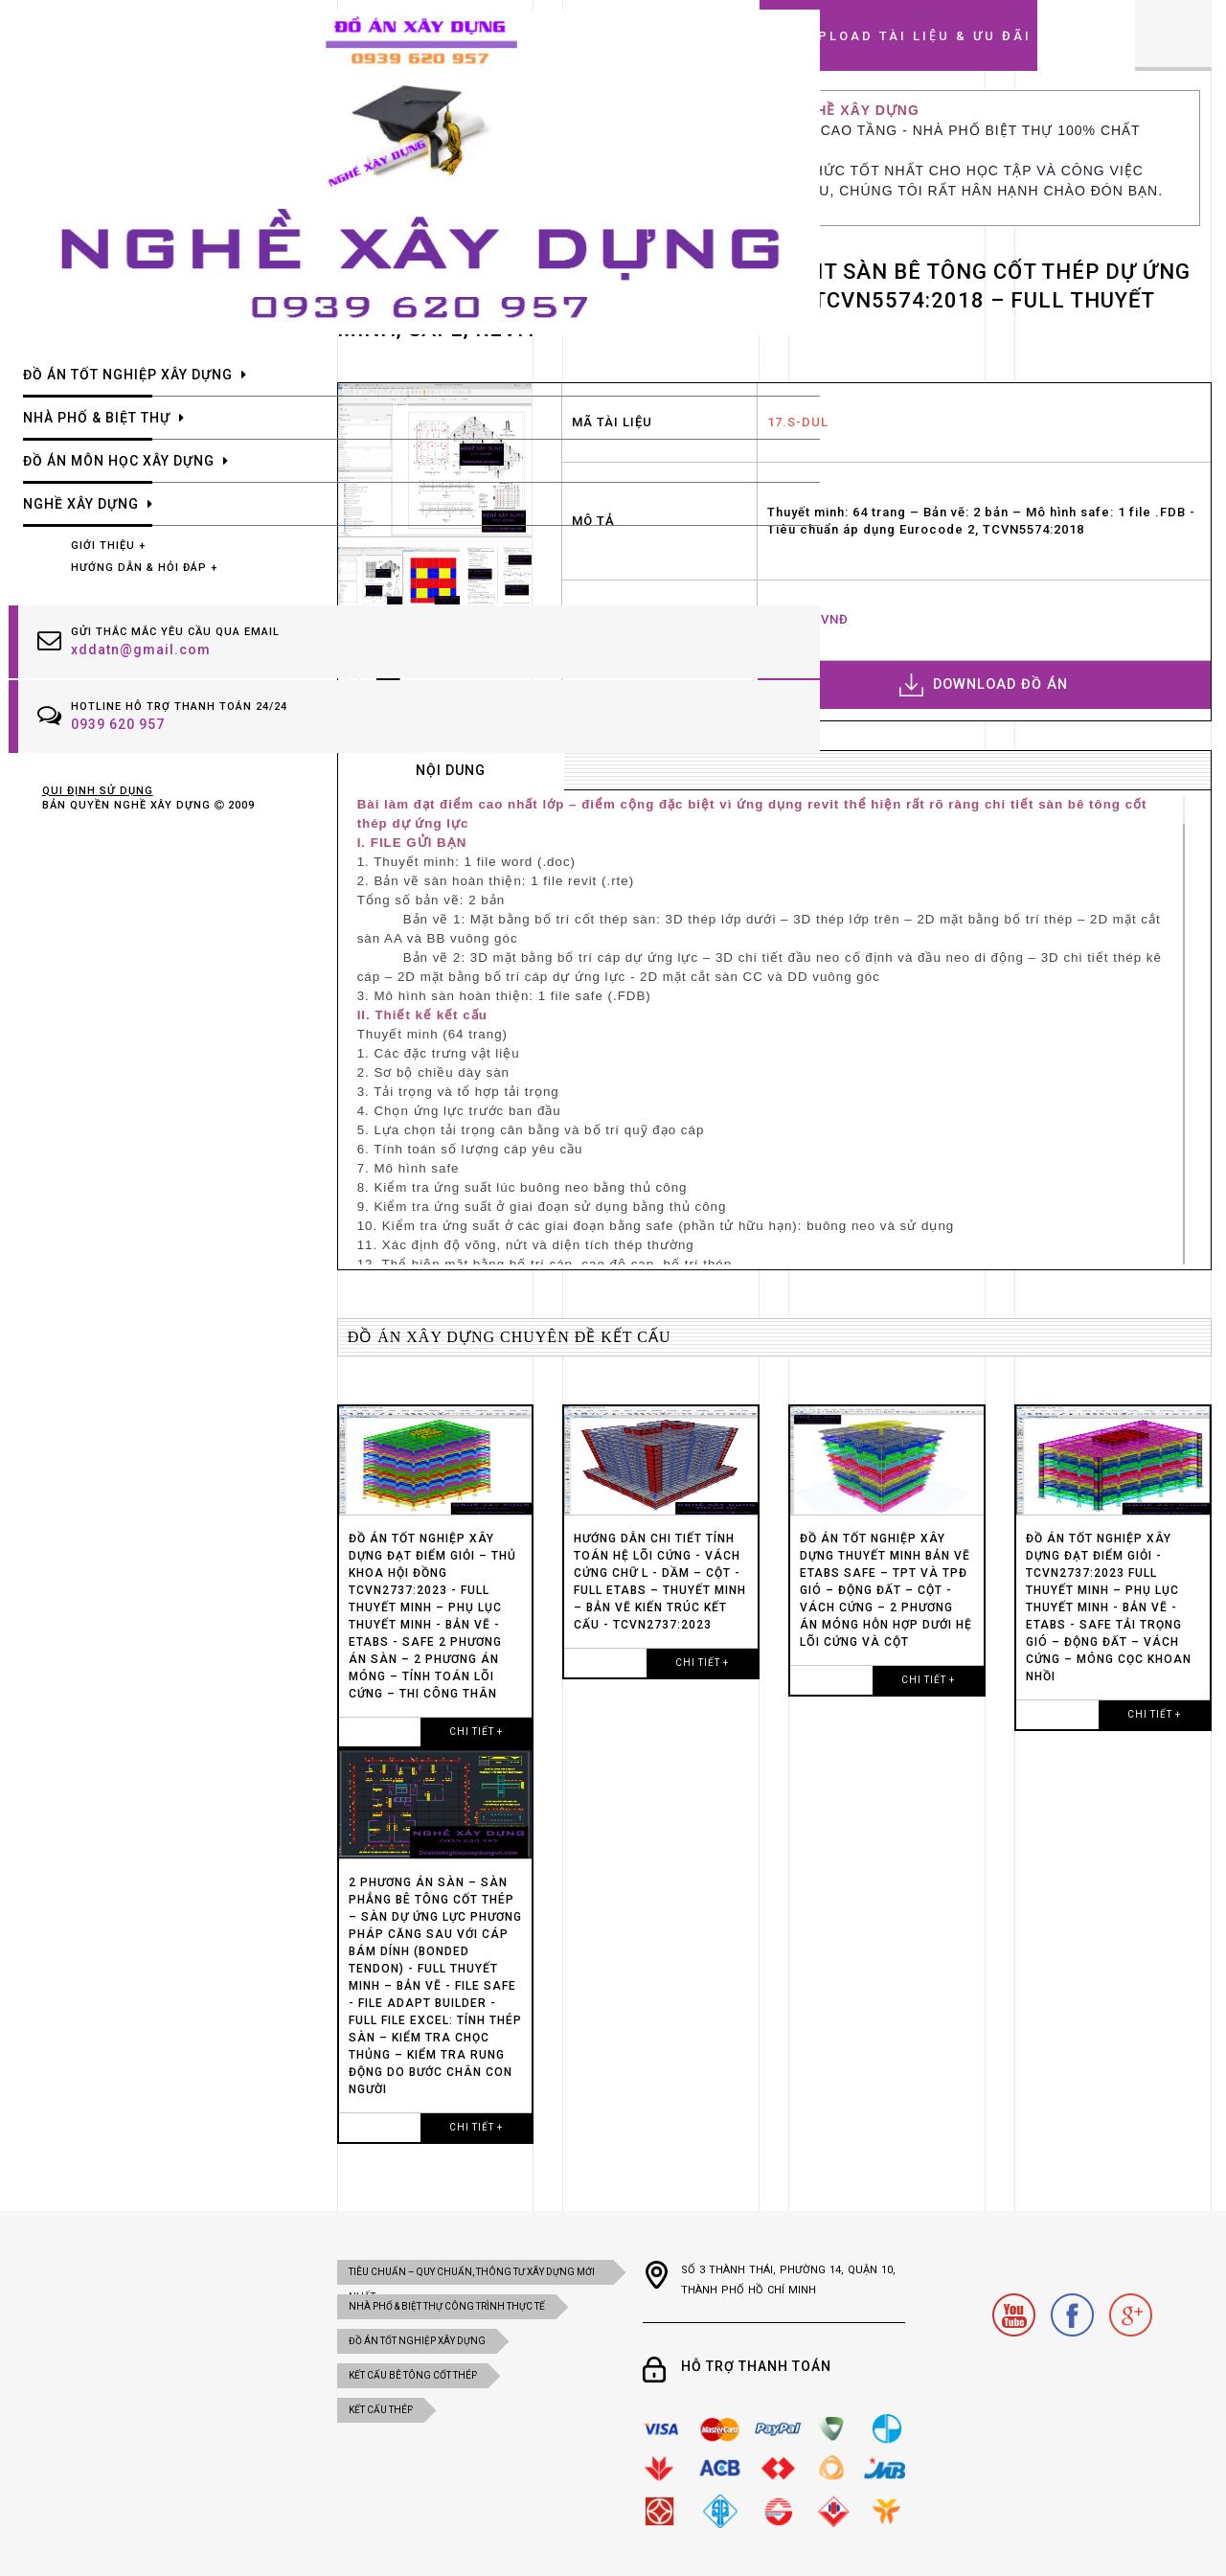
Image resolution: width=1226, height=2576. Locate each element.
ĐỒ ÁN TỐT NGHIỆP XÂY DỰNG (417, 2341)
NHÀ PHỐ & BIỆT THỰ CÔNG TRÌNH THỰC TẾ (447, 2306)
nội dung (451, 770)
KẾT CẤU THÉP (381, 2410)
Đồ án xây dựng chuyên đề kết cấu (509, 1337)
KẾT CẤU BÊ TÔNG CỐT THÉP (413, 2375)
